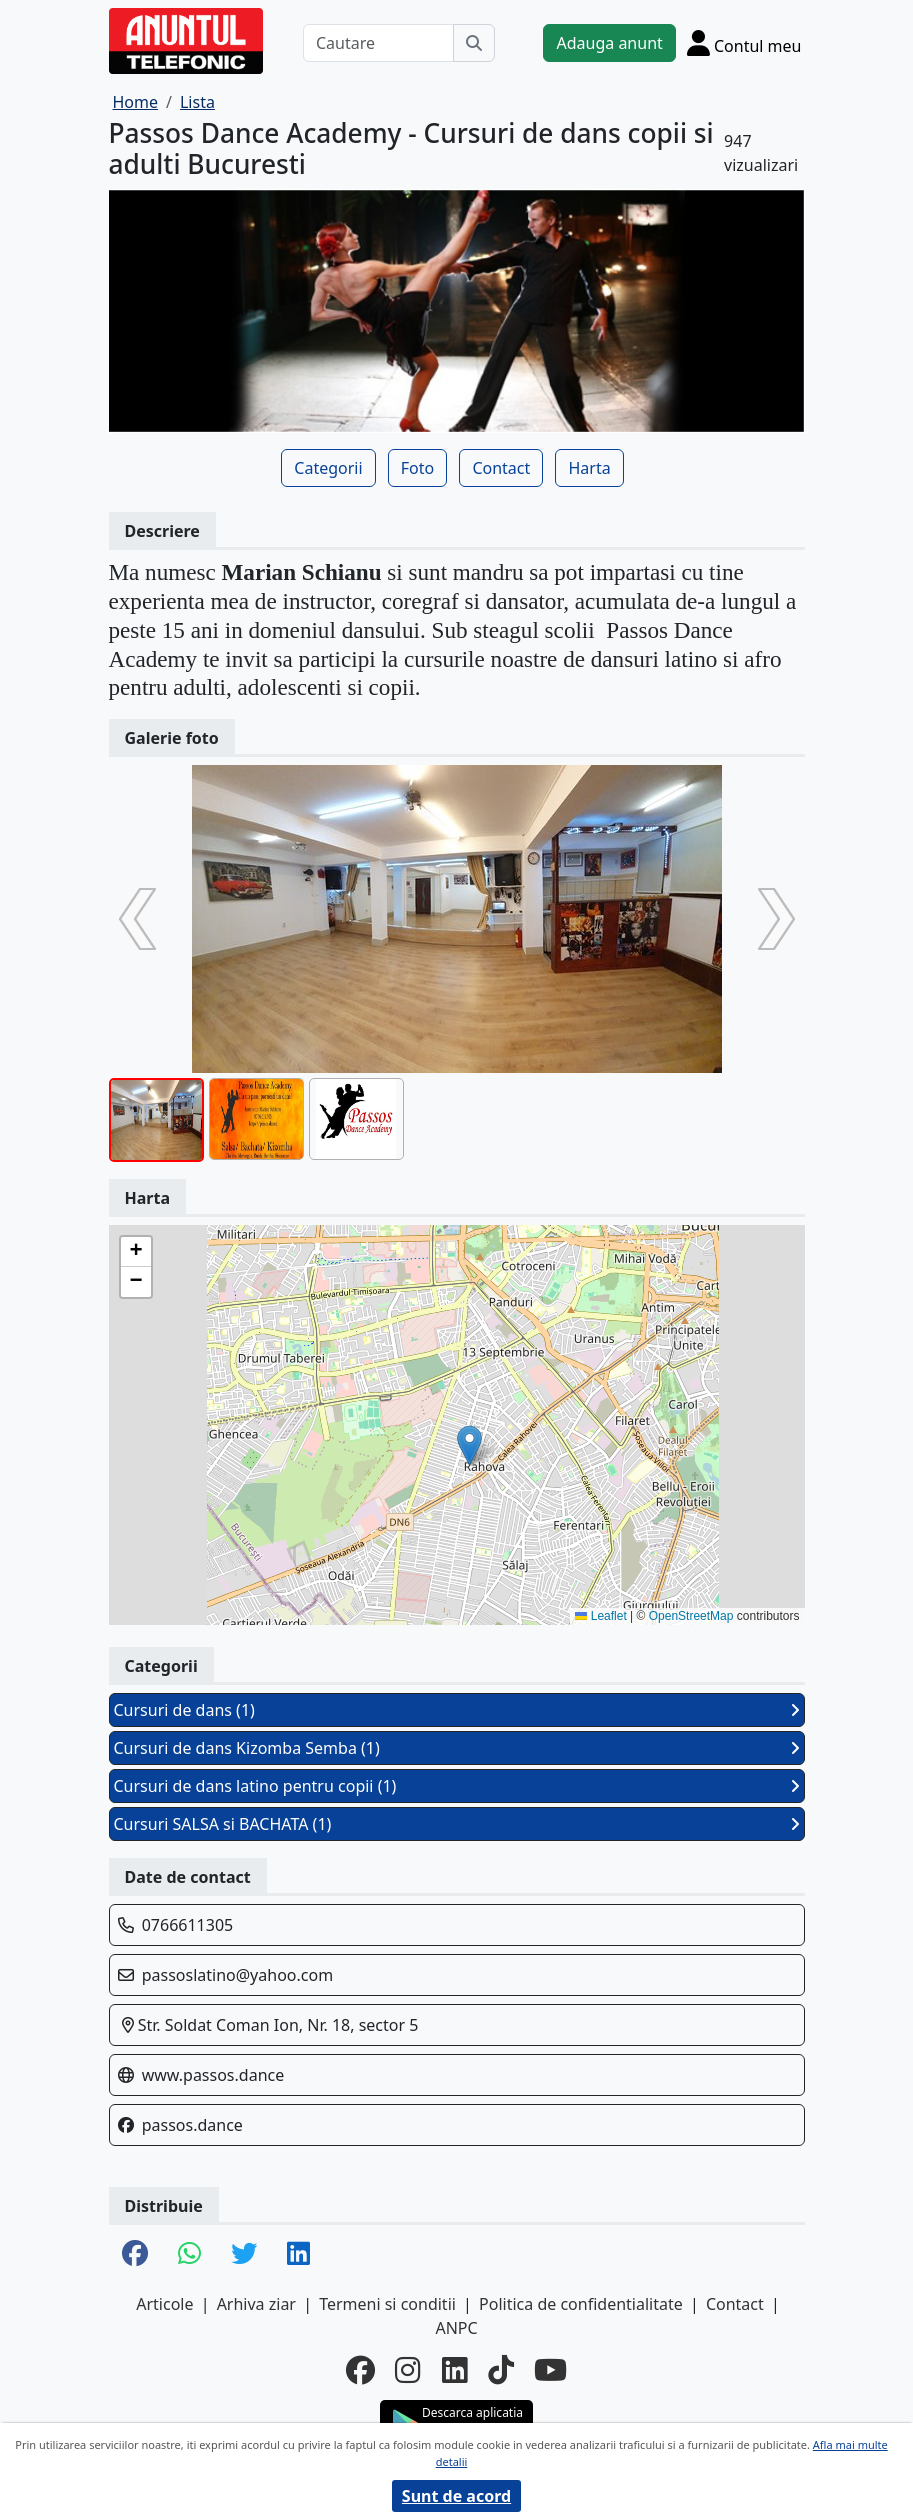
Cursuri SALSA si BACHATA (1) (457, 1824)
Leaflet (600, 1616)
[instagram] (408, 2370)
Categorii (328, 468)
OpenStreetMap (691, 1616)
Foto (417, 468)
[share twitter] (244, 2254)
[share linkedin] (298, 2254)
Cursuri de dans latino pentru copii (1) (457, 1786)
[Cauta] (474, 43)
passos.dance (192, 2125)
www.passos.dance (213, 2075)
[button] (469, 1445)
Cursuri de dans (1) (457, 1710)
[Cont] (744, 42)
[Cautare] (379, 43)
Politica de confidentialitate (581, 2304)
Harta (589, 468)
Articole (164, 2304)
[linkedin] (455, 2370)
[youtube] (550, 2370)
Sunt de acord (456, 2496)
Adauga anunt (609, 43)
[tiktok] (501, 2370)
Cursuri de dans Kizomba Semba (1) (457, 1748)
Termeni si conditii (387, 2304)
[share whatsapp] (189, 2254)
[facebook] (360, 2370)
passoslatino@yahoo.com (237, 1975)
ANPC (456, 2328)
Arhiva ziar (256, 2304)
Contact (501, 468)
